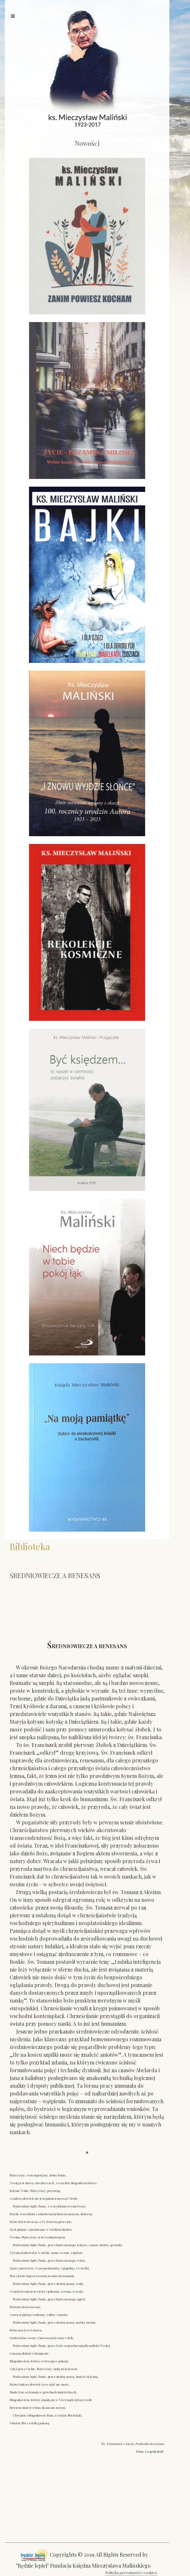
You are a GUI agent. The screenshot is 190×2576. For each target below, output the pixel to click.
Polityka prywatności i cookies (131, 2572)
